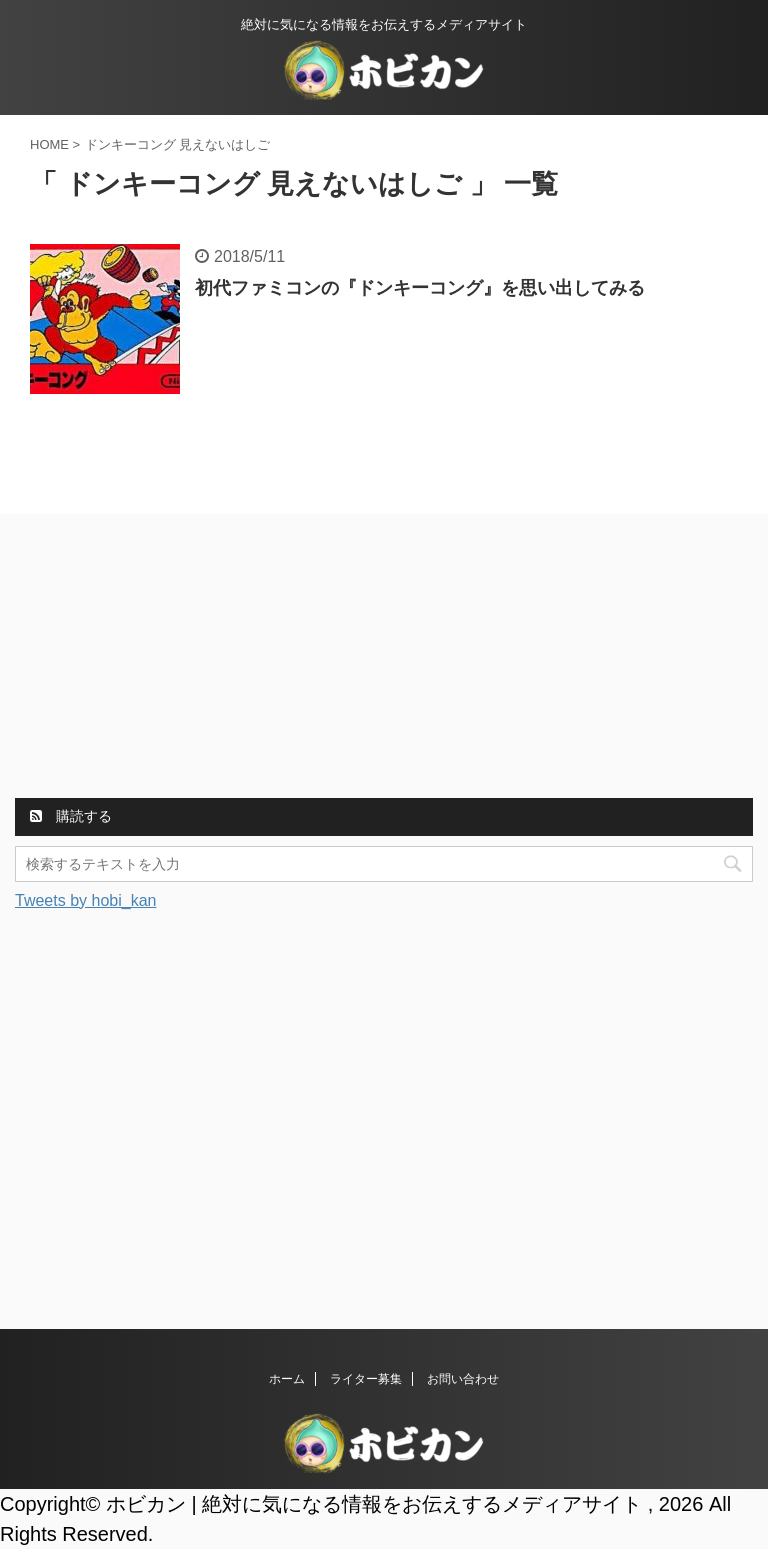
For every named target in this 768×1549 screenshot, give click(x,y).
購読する (71, 816)
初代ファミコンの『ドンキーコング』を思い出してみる (420, 288)
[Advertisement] (165, 659)
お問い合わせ (463, 1379)
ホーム (287, 1379)
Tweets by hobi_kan (85, 900)
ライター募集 (366, 1379)
